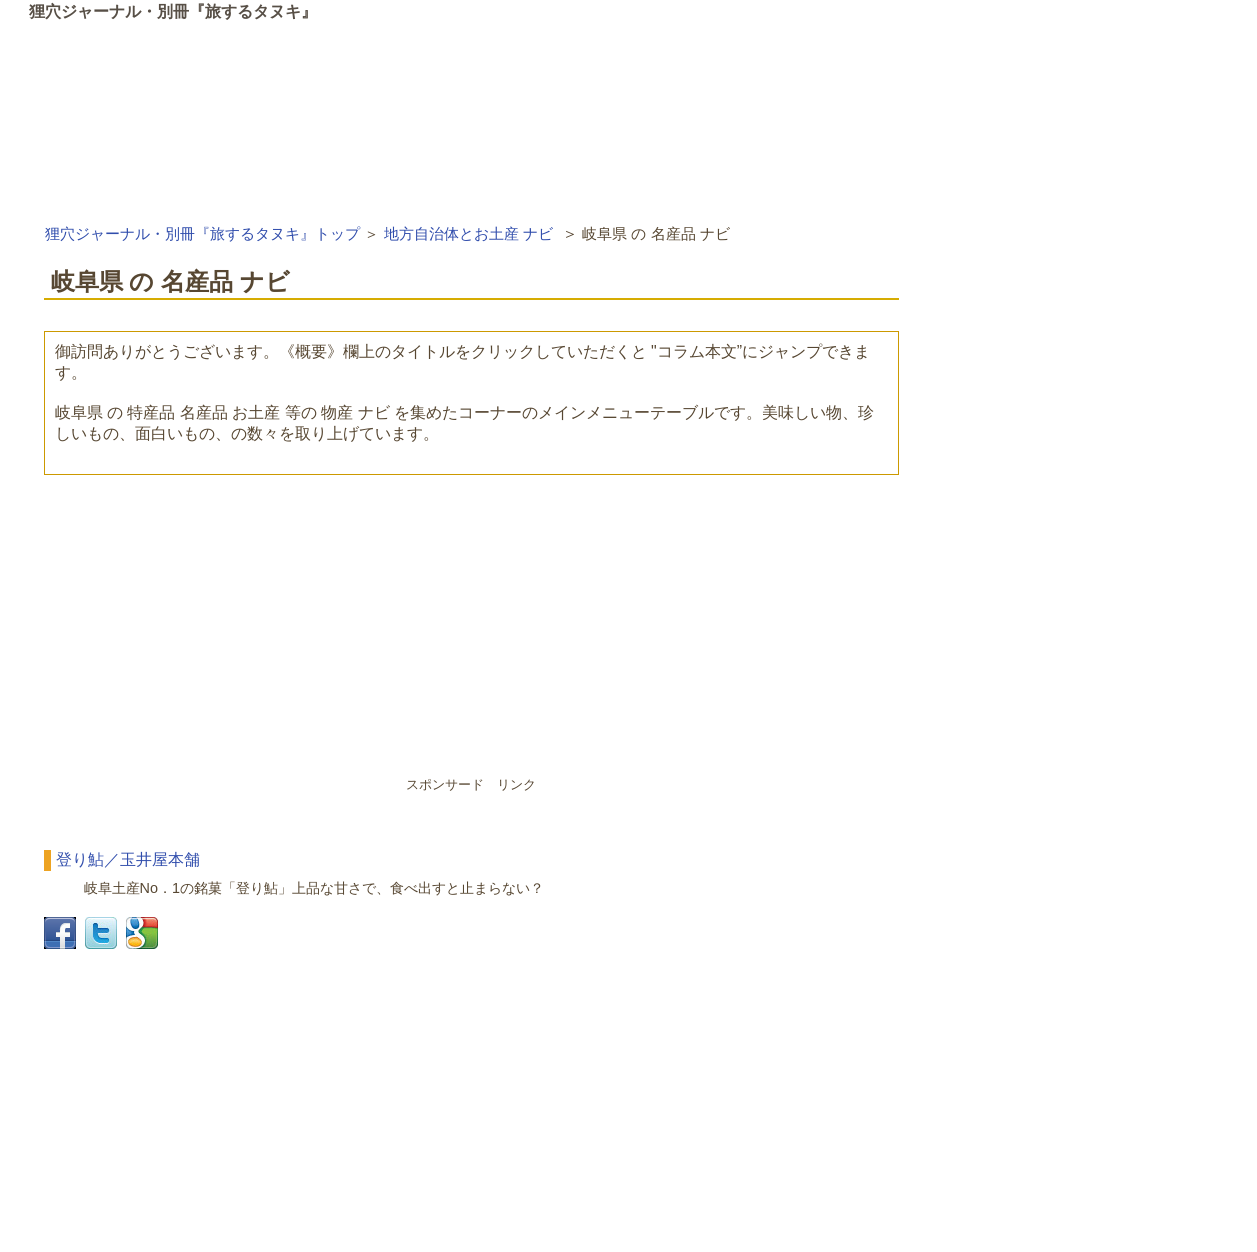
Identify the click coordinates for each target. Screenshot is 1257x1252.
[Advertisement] (471, 635)
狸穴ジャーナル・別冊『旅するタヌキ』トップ (202, 233)
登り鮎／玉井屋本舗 (128, 859)
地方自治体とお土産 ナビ (468, 233)
